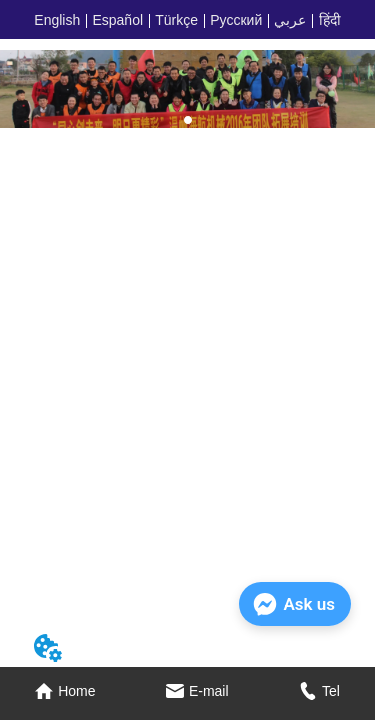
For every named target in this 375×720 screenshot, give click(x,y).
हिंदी (330, 20)
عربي (290, 20)
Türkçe (176, 20)
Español (117, 20)
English (57, 20)
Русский (236, 20)
